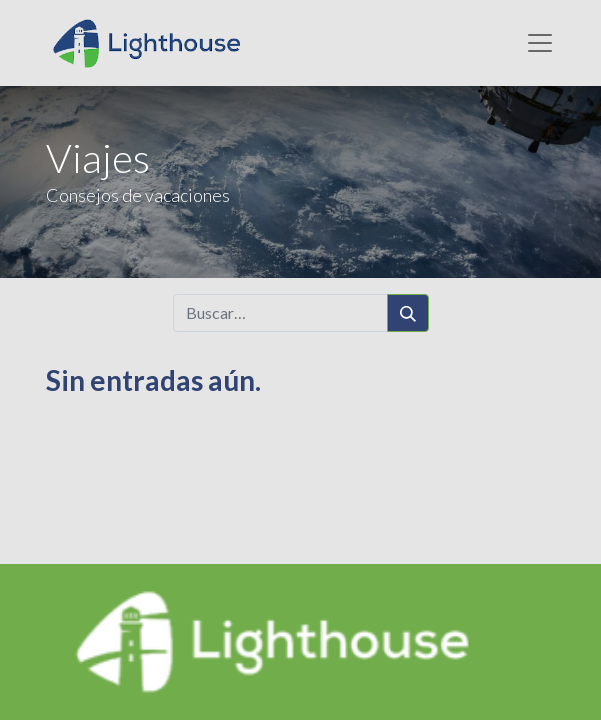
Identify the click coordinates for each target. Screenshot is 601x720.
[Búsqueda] (408, 313)
